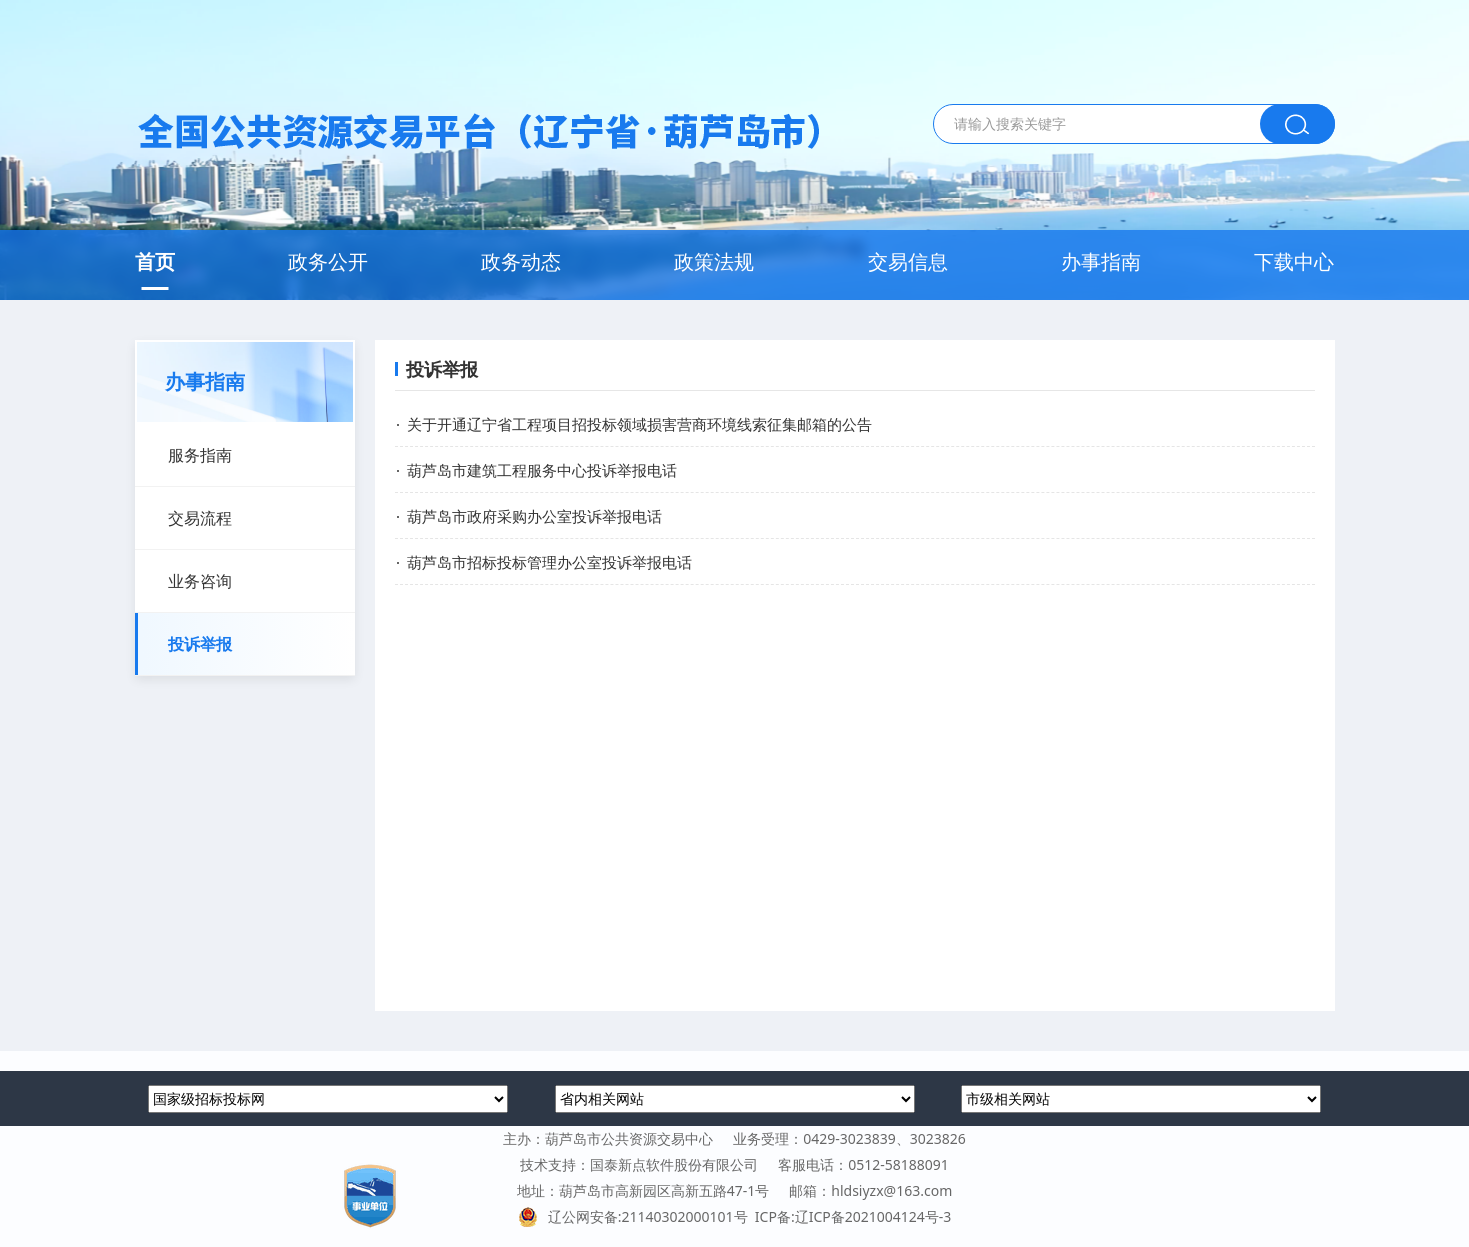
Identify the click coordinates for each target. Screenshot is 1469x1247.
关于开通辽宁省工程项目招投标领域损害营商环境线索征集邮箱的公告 (639, 424)
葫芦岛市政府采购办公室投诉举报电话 (534, 516)
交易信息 (908, 261)
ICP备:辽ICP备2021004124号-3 (853, 1216)
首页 (155, 261)
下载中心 (1294, 261)
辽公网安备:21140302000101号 (636, 1216)
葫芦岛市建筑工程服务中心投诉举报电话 (542, 470)
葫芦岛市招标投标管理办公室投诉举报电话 (549, 562)
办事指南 (1101, 261)
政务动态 (521, 261)
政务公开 (328, 261)
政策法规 (714, 261)
